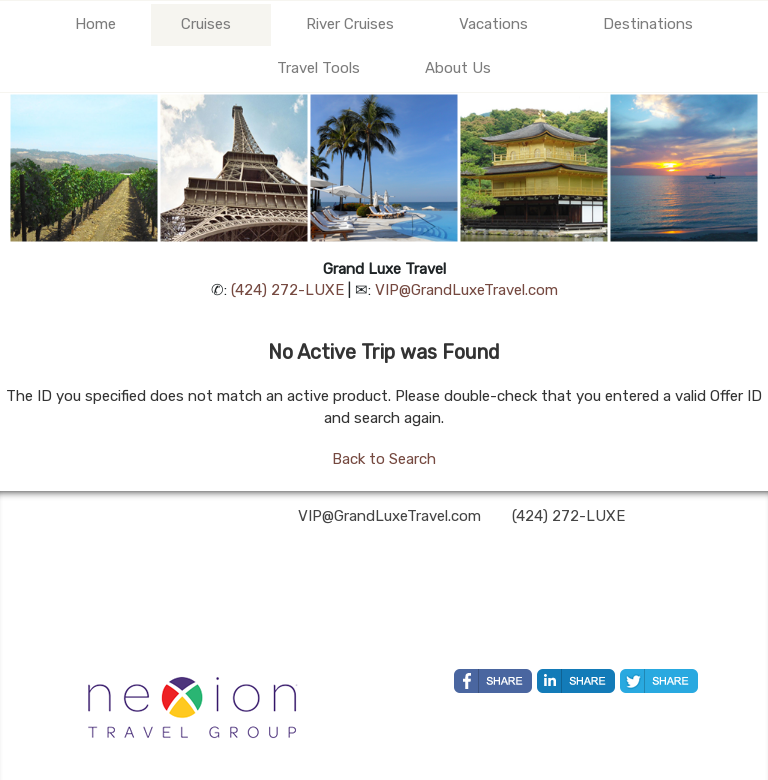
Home (95, 24)
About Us (458, 68)
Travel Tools (318, 68)
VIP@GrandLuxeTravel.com (466, 290)
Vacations (493, 24)
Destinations (648, 24)
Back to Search (384, 459)
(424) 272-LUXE (287, 290)
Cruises (206, 24)
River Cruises (350, 24)
